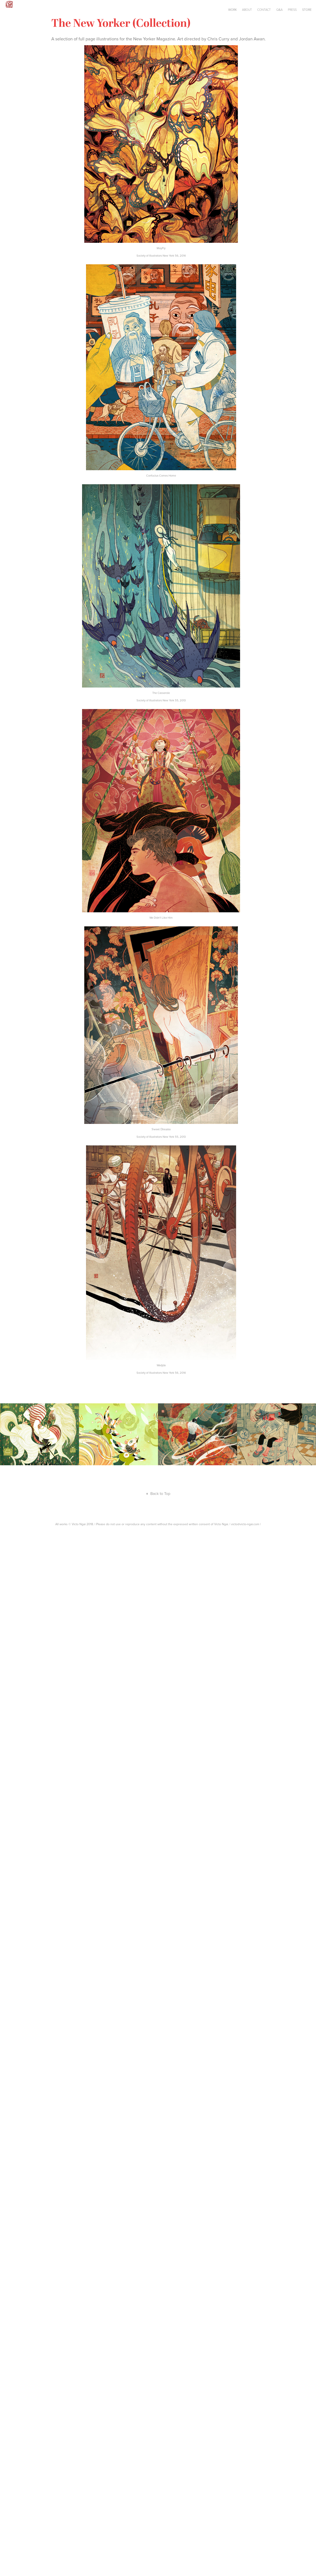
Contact (264, 9)
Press (292, 9)
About (247, 9)
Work (232, 9)
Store (307, 9)
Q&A (279, 9)
